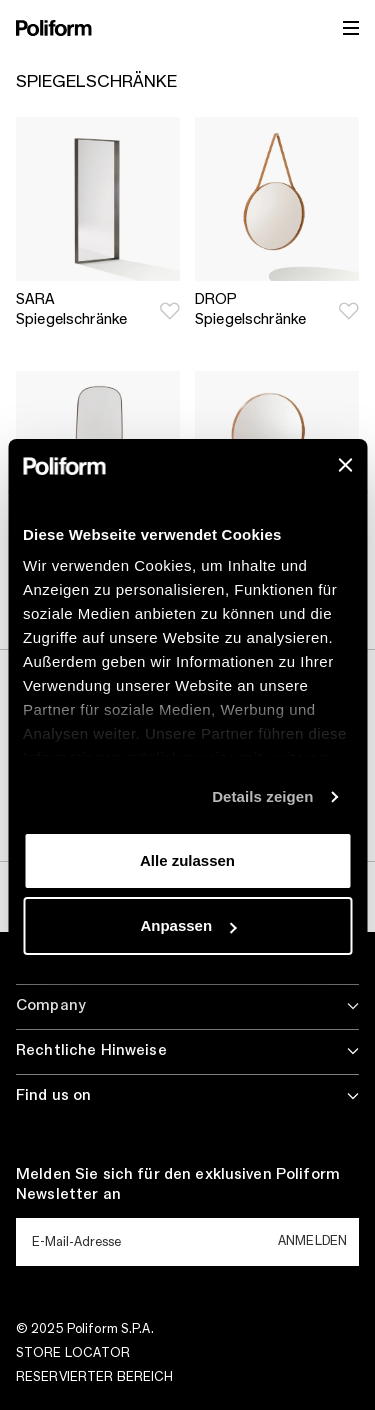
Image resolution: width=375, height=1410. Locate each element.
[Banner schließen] (345, 465)
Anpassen (188, 925)
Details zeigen (262, 796)
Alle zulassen (187, 860)
